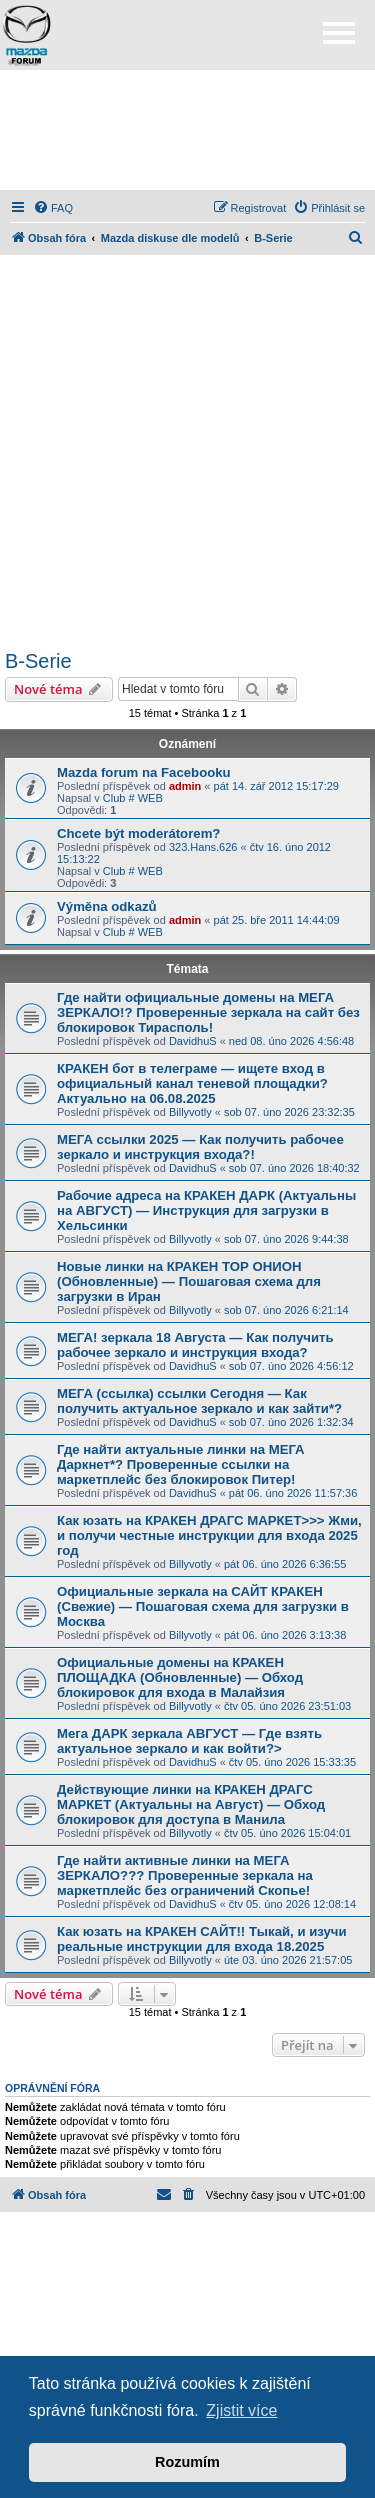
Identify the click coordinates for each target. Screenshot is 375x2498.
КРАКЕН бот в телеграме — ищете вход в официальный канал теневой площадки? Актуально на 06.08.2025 (192, 1083)
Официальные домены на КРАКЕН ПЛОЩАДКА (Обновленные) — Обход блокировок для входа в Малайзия (180, 1677)
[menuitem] (53, 208)
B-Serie (38, 661)
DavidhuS (193, 1041)
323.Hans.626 (203, 847)
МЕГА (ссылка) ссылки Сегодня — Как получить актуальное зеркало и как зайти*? (199, 1401)
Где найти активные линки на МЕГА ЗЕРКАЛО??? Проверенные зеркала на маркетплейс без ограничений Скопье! (185, 1875)
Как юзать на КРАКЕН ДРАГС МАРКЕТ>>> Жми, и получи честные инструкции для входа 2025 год (209, 1535)
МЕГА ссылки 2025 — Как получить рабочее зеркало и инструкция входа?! (200, 1147)
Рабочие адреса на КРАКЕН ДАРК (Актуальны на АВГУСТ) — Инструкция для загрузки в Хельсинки (206, 1210)
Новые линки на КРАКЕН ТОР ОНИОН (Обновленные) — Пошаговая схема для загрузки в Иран (189, 1281)
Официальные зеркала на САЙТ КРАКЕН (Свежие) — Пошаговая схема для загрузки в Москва (203, 1606)
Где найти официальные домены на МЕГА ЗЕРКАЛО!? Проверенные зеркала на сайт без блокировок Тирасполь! (208, 1012)
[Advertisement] (188, 130)
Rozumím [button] (187, 2462)
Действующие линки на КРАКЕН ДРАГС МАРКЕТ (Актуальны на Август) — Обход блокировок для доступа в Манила (191, 1804)
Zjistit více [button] (241, 2410)
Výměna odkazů (107, 906)
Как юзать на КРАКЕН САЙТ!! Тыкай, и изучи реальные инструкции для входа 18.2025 (202, 1939)
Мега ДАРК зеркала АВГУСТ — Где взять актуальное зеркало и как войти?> (189, 1741)
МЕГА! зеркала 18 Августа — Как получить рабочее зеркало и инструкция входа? (195, 1345)
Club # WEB (133, 798)
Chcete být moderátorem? (138, 833)
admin (185, 786)
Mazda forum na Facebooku (144, 772)
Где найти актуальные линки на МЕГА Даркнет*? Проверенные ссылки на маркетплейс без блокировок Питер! (181, 1464)
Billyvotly (190, 1112)
